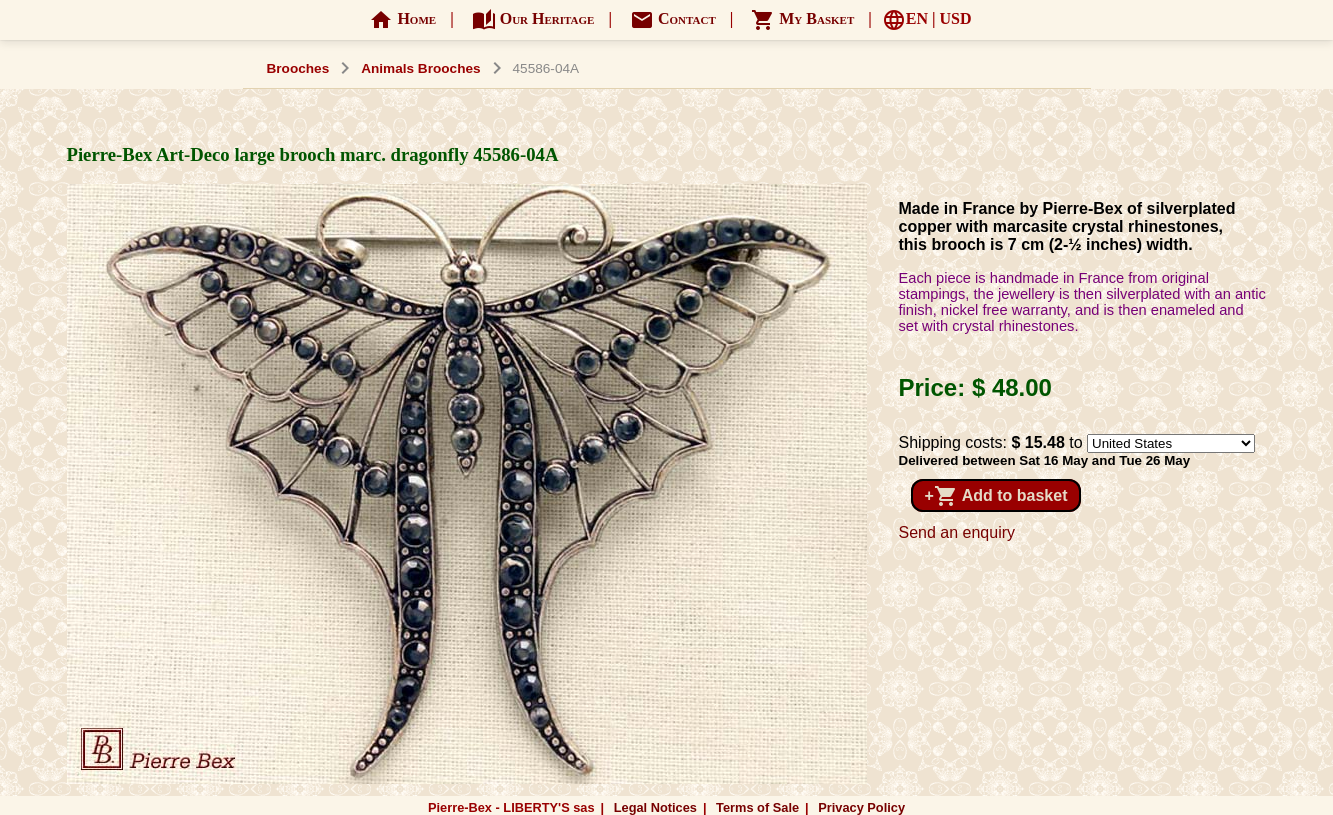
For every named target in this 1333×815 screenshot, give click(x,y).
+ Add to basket (996, 496)
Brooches (298, 68)
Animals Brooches (420, 68)
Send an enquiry (957, 532)
